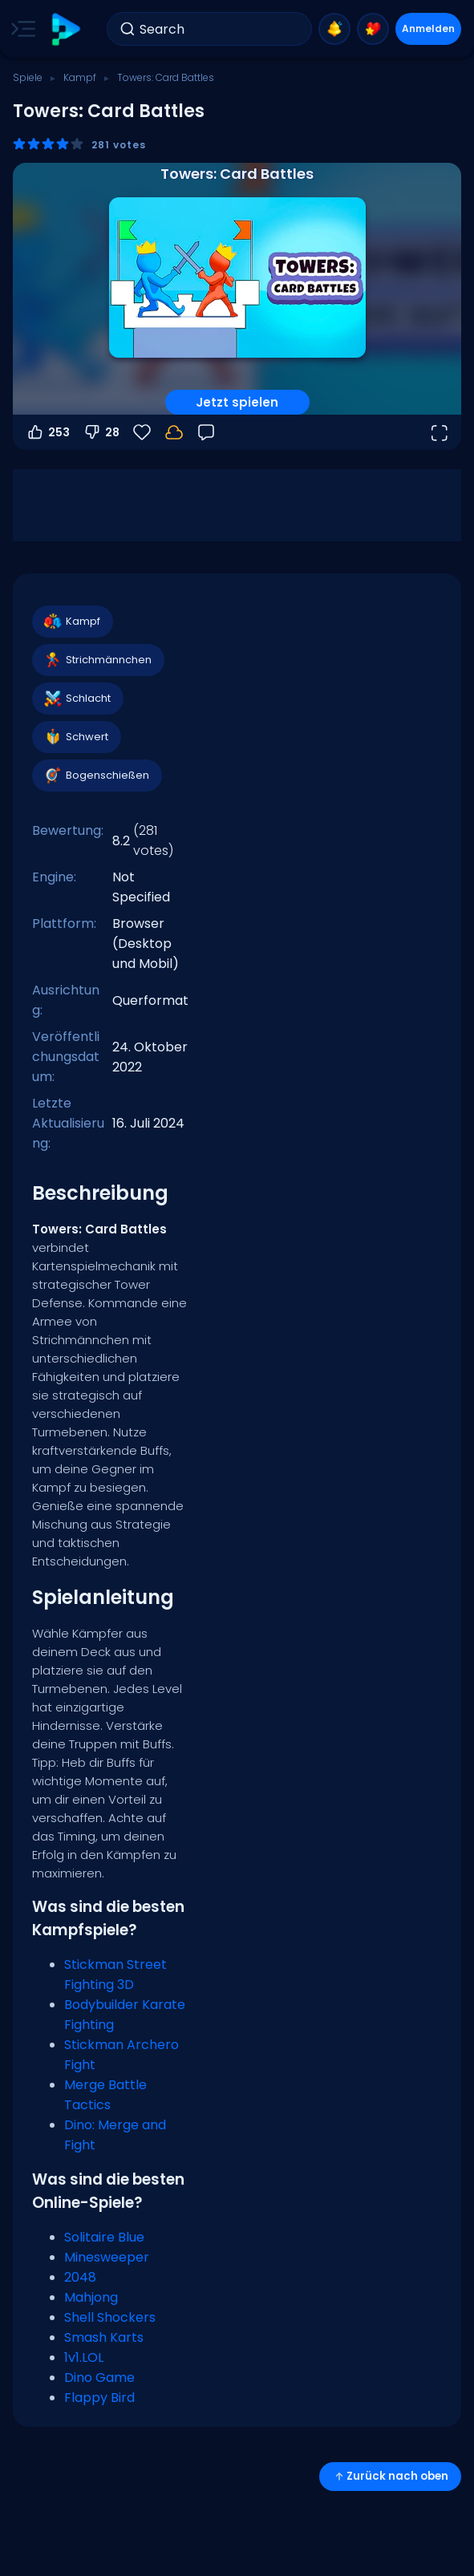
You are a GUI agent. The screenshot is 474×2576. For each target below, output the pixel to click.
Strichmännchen (97, 660)
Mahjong (91, 2297)
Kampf (79, 77)
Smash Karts (104, 2337)
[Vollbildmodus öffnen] (438, 432)
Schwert (75, 737)
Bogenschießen (96, 775)
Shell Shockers (110, 2317)
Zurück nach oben (390, 2476)
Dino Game (99, 2377)
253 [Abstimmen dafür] (48, 432)
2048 (80, 2277)
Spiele (28, 77)
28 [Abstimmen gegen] (101, 432)
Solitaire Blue (104, 2237)
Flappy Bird (99, 2397)
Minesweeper (106, 2257)
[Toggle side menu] (20, 29)
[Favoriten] (142, 432)
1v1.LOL (83, 2357)
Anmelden (428, 28)
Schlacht (77, 698)
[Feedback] (206, 432)
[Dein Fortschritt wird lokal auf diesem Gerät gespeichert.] (174, 432)
